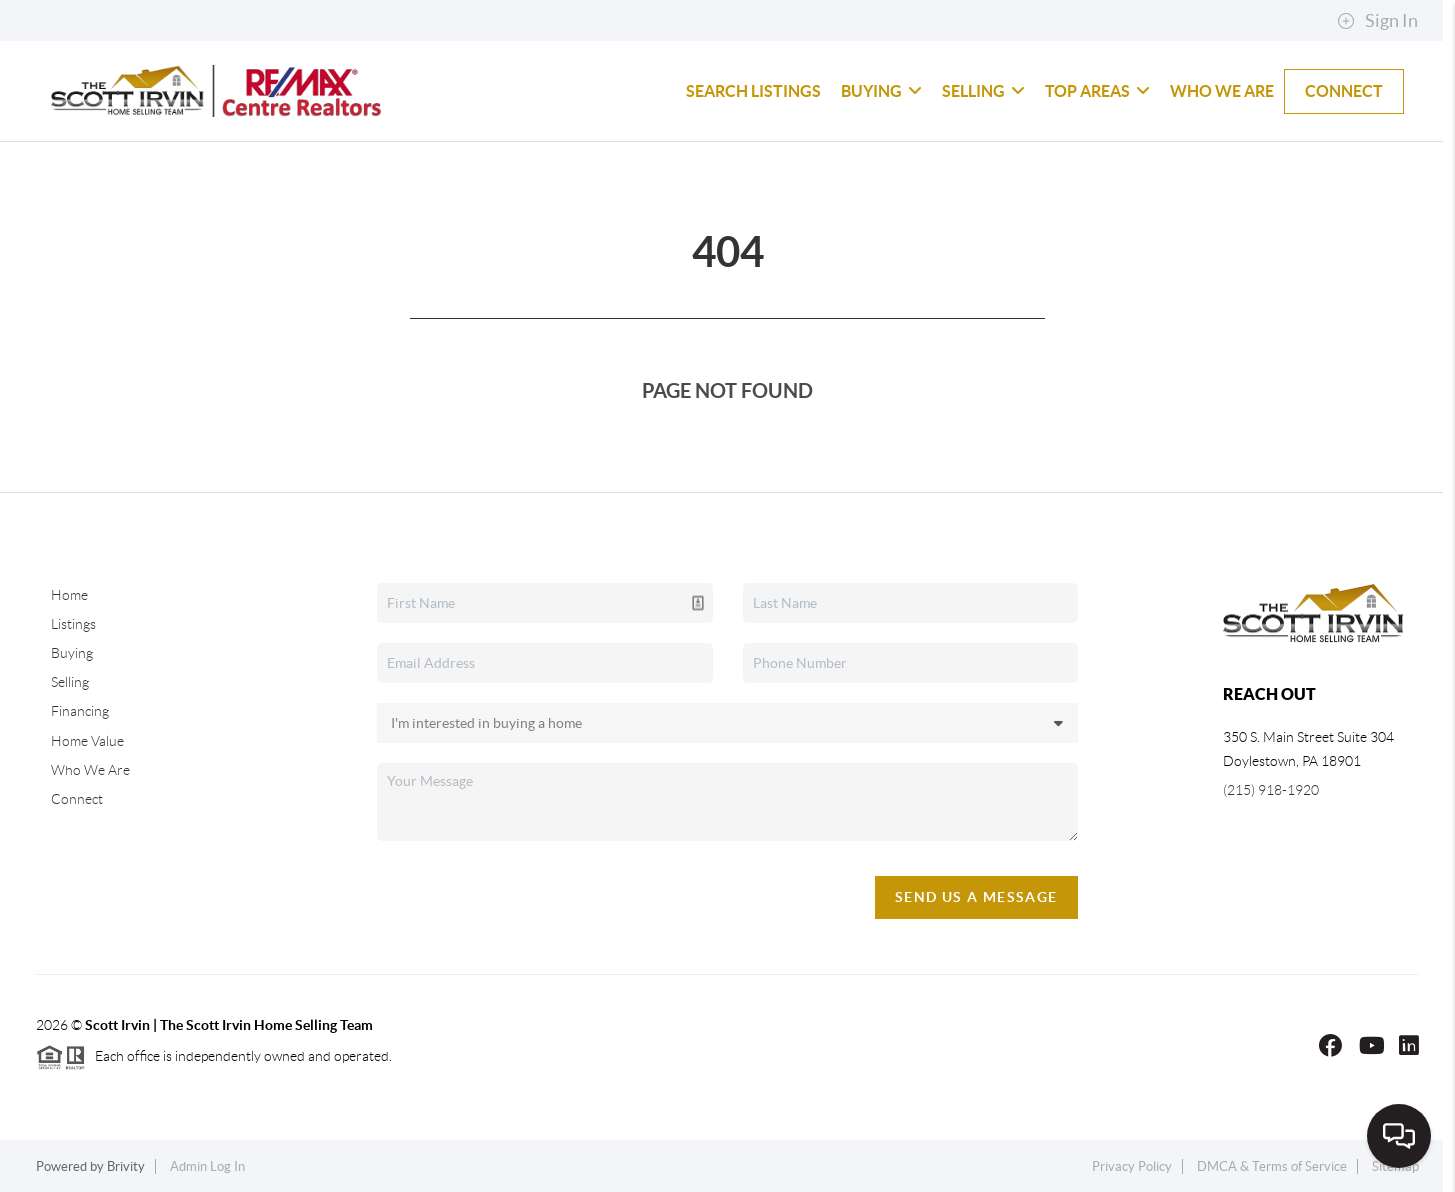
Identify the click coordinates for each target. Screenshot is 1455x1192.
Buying (881, 91)
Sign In (1377, 21)
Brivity (126, 1166)
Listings (73, 624)
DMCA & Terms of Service (1272, 1166)
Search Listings (753, 91)
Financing (80, 711)
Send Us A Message (976, 897)
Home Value (87, 741)
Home (69, 595)
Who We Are (1222, 91)
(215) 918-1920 (1271, 790)
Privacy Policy (1132, 1166)
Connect (1344, 91)
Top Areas (1097, 91)
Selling (983, 91)
